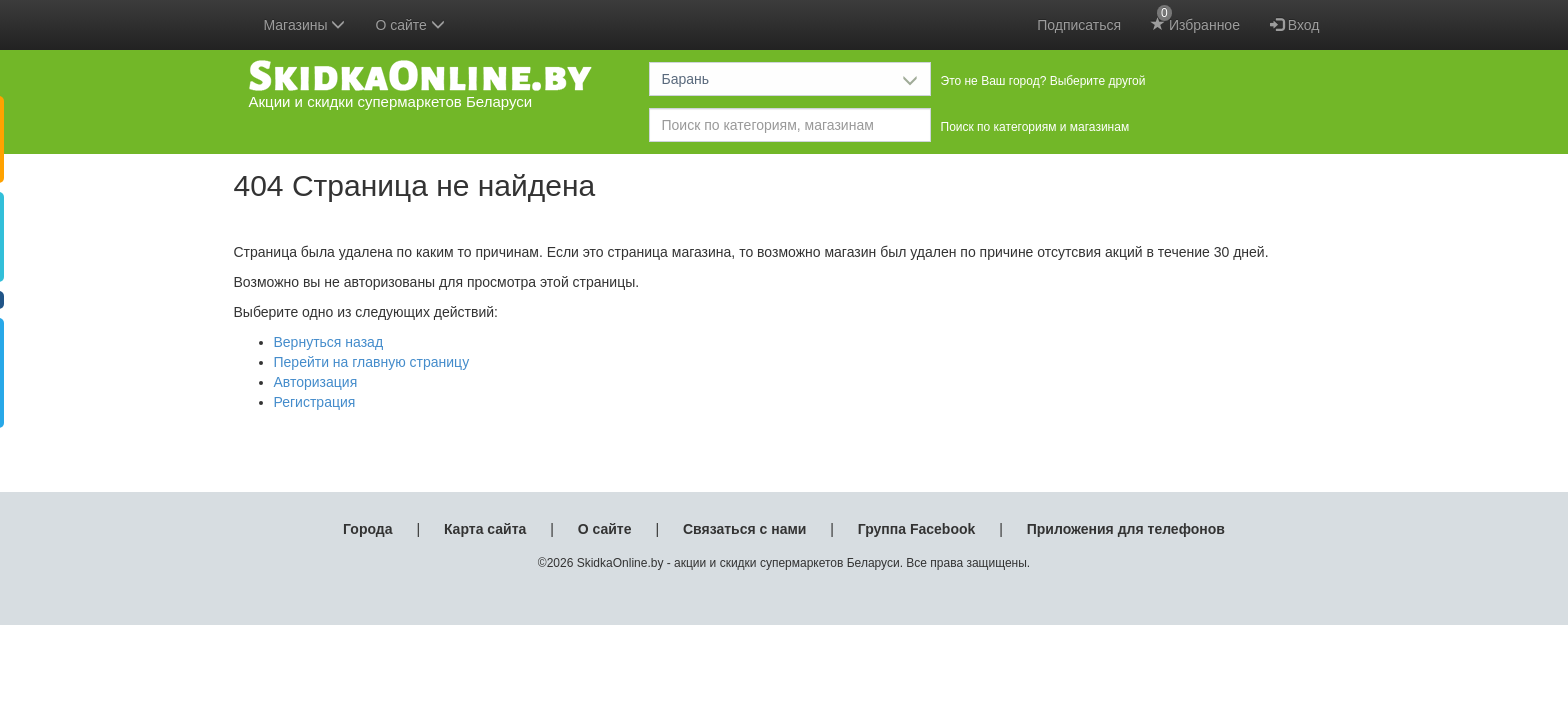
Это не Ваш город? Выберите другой (1043, 81)
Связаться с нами (744, 529)
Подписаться (1079, 25)
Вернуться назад (329, 342)
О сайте (605, 529)
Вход (1295, 25)
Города (367, 529)
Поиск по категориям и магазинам (1035, 127)
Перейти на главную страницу (372, 362)
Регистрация (315, 402)
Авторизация (316, 382)
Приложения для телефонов (1126, 529)
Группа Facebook (917, 529)
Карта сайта (485, 529)
